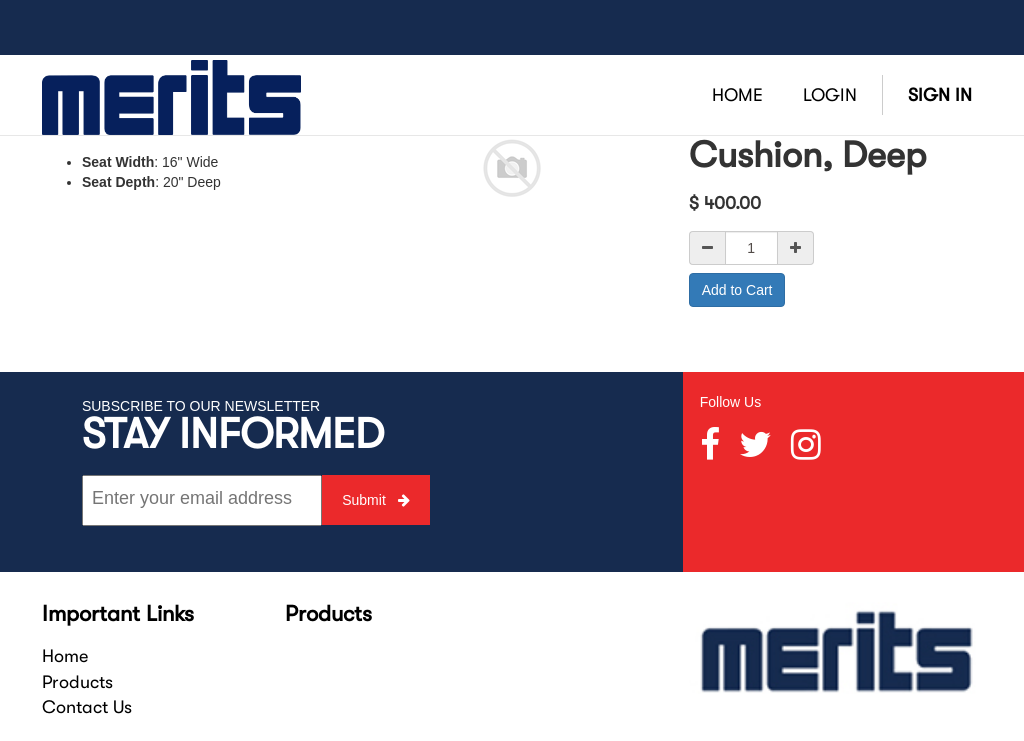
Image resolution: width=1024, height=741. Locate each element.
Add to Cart (737, 290)
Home (65, 656)
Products (77, 682)
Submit (375, 500)
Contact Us (87, 707)
